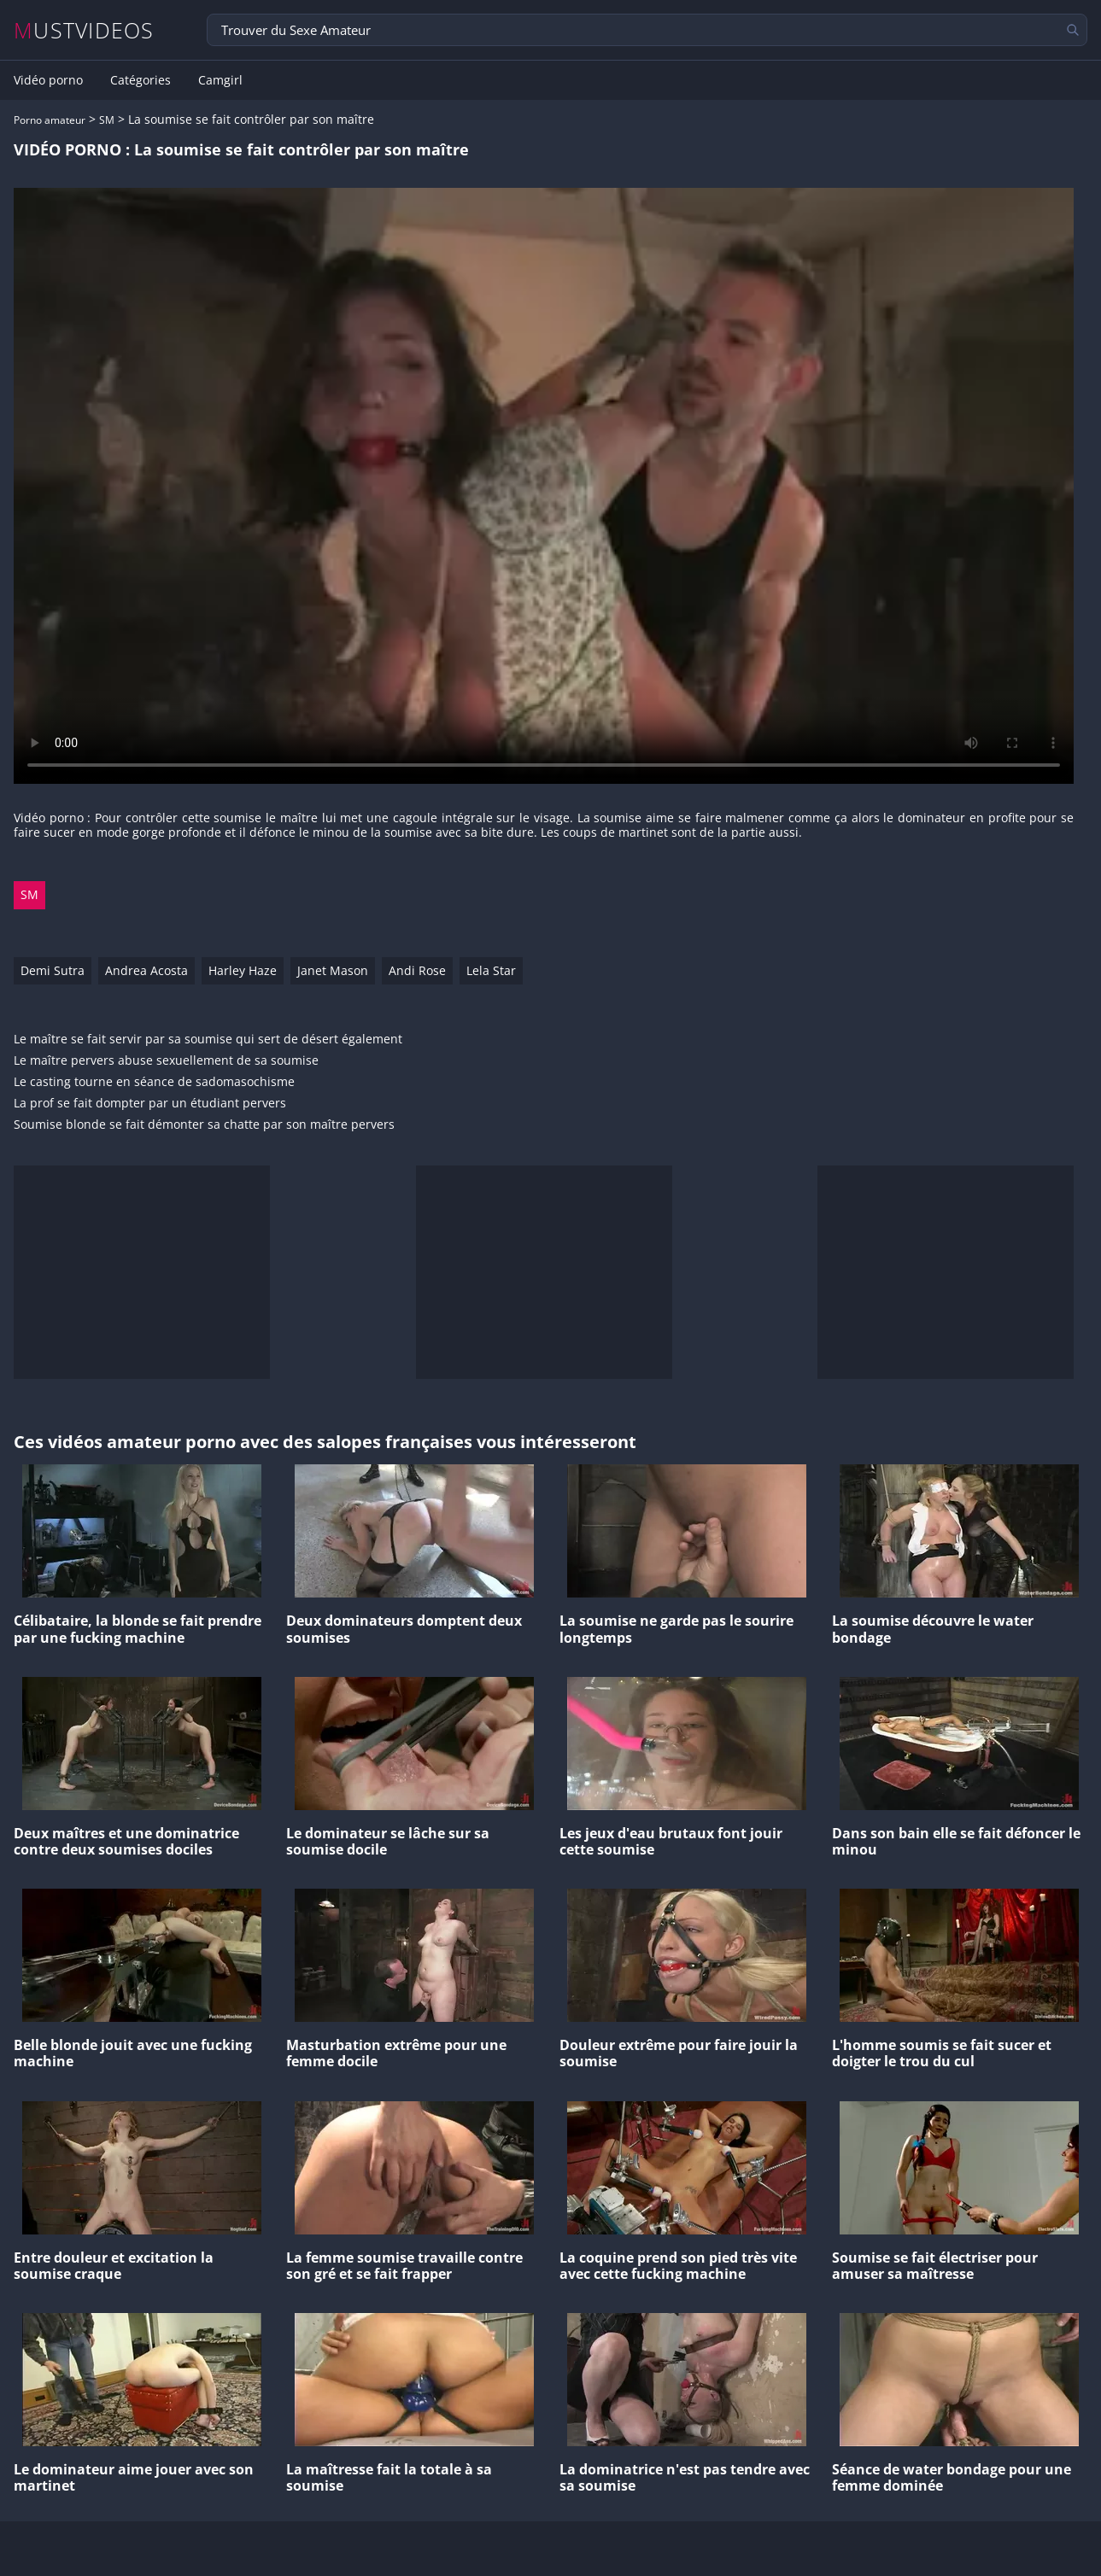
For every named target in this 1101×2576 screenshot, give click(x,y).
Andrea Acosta (146, 970)
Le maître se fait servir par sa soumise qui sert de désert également (208, 1039)
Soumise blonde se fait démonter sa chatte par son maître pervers (204, 1125)
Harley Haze (242, 970)
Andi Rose (417, 970)
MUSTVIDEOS (84, 30)
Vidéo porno (48, 80)
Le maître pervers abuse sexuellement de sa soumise (166, 1061)
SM (106, 120)
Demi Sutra (52, 970)
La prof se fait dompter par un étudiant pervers (150, 1103)
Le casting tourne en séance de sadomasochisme (154, 1082)
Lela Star (491, 970)
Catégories (140, 80)
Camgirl (220, 80)
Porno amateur (49, 120)
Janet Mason (332, 970)
